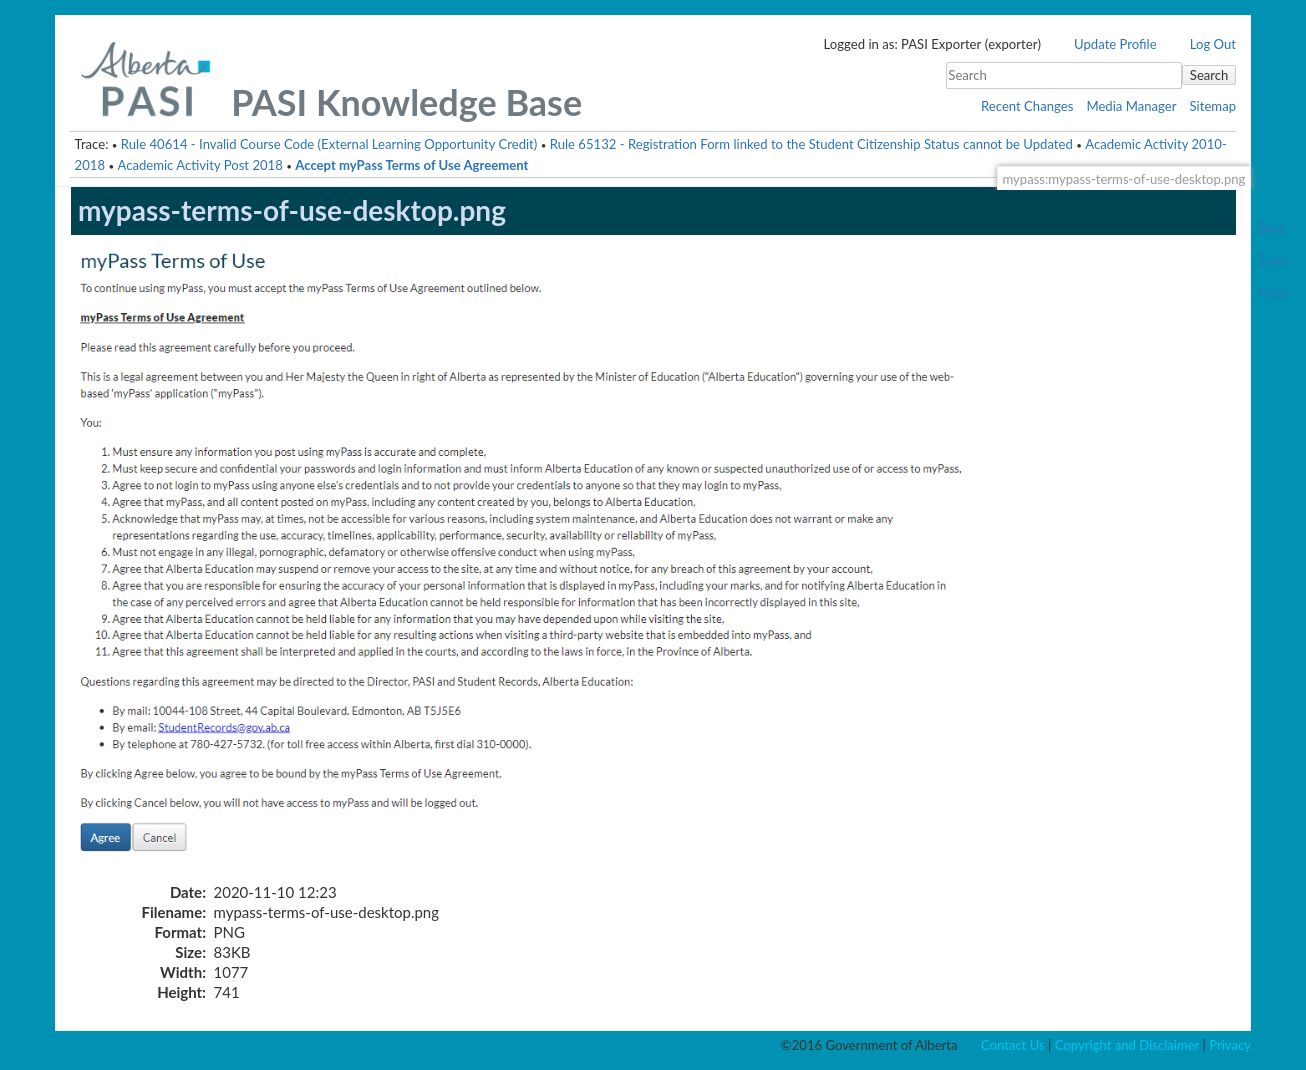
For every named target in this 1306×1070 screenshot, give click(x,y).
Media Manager (1131, 106)
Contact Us (1013, 1045)
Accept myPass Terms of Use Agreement (411, 165)
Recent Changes (1027, 106)
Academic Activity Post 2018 (199, 165)
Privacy (1230, 1045)
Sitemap (1213, 106)
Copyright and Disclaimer (1127, 1045)
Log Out (1213, 44)
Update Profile (1115, 44)
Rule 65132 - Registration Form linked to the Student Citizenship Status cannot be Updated (811, 144)
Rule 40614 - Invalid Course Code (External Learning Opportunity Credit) (329, 144)
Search (1209, 75)
